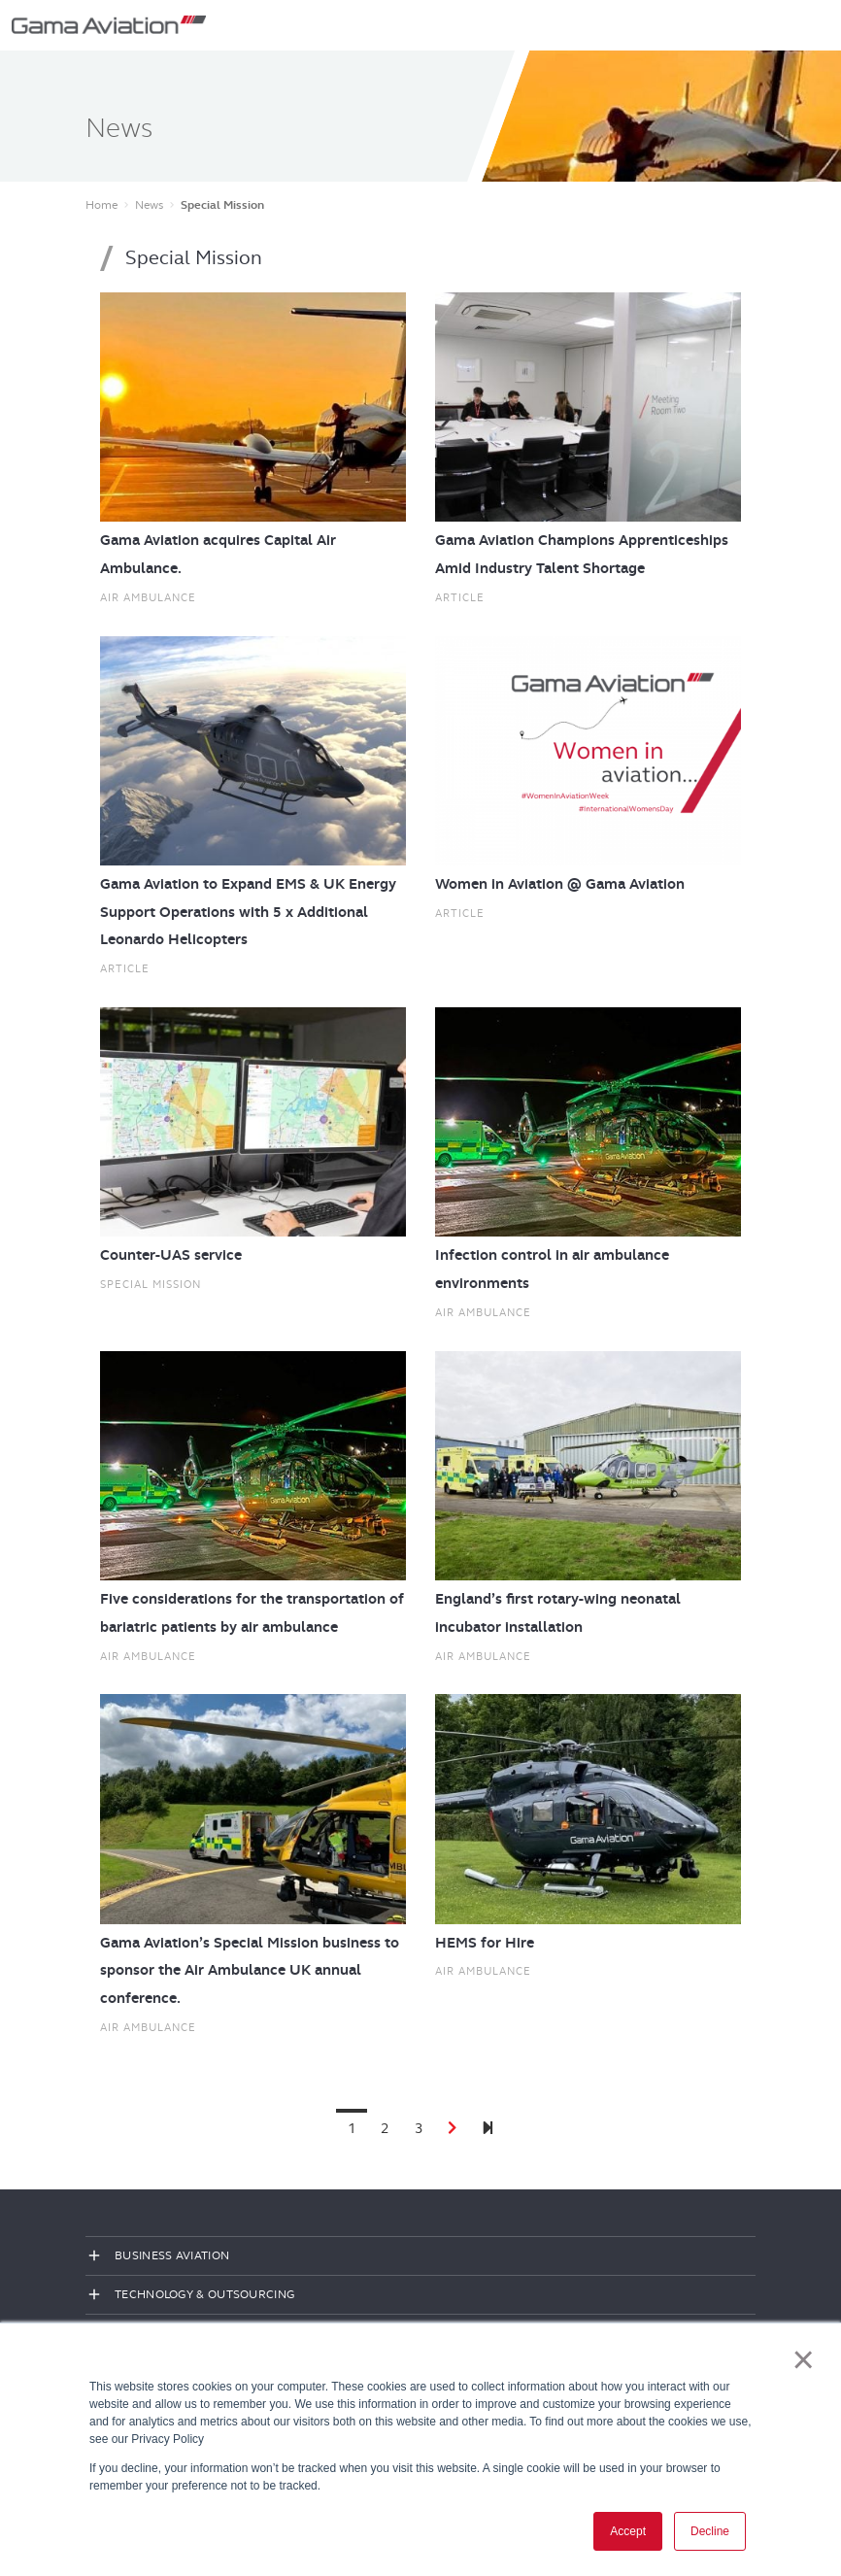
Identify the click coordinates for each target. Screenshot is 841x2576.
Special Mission (150, 1284)
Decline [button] (709, 2531)
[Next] (487, 2129)
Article (460, 597)
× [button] (803, 2359)
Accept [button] (628, 2531)
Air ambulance (148, 597)
